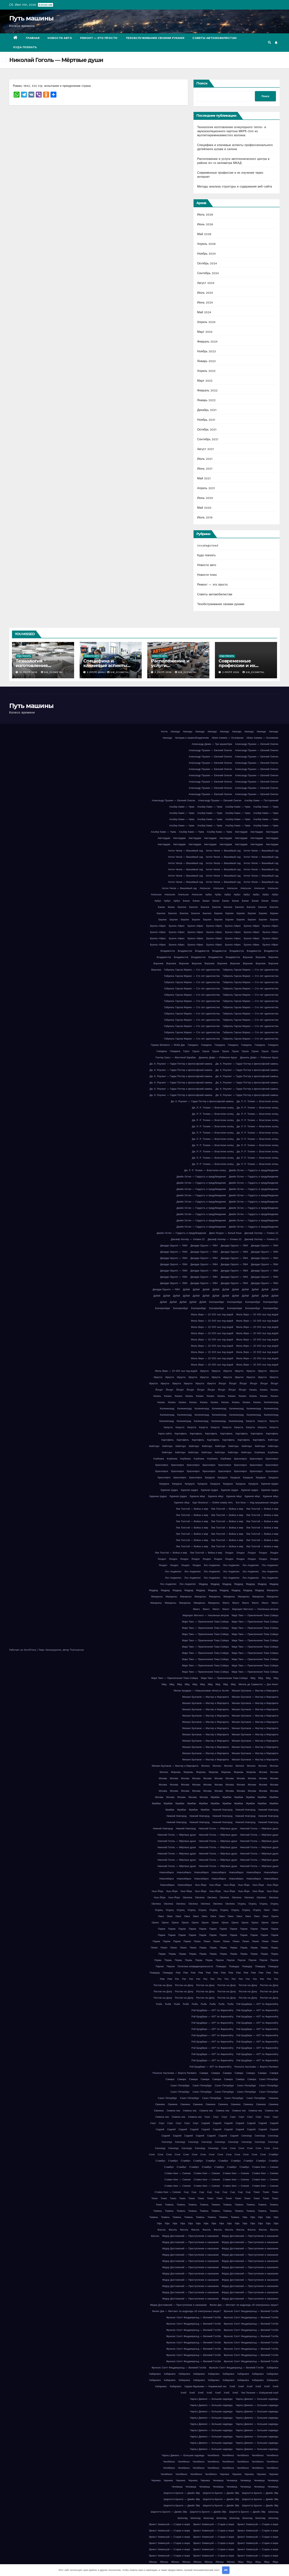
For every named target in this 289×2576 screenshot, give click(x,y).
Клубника (259, 1452)
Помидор (221, 1966)
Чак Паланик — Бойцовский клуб (259, 2392)
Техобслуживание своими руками (155, 38)
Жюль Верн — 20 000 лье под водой (212, 1314)
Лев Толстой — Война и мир (192, 1508)
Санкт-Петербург (268, 2079)
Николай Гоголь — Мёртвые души (218, 1828)
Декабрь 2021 (207, 410)
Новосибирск (166, 1872)
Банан (186, 900)
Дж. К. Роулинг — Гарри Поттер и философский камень (180, 1063)
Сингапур (246, 2135)
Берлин (218, 913)
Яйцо (240, 2562)
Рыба (159, 2004)
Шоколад (273, 2511)
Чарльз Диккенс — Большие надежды (211, 2399)
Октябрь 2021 (207, 429)
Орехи (274, 1916)
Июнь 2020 (205, 498)
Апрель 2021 (206, 488)
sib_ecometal (52, 672)
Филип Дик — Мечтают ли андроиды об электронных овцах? (244, 2305)
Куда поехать (25, 47)
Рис (177, 1979)
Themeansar (77, 1649)
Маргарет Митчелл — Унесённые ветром (255, 1609)
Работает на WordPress (23, 1649)
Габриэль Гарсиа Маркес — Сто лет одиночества (192, 969)
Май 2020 (204, 507)
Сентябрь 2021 (207, 439)
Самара (203, 2073)
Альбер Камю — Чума (181, 806)
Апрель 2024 (206, 322)
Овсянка (187, 1897)
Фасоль (161, 2229)
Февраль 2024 (207, 341)
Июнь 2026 (205, 224)
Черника (224, 2474)
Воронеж (248, 957)
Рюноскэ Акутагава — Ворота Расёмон (256, 2066)
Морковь (176, 1772)
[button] (269, 42)
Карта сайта (165, 1433)
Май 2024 (204, 312)
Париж (161, 1928)
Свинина (273, 2098)
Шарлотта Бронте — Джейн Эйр (182, 2493)
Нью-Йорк (200, 1885)
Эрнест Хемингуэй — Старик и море (169, 2524)
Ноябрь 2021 (206, 419)
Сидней (205, 2123)
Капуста (250, 1421)
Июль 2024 (205, 292)
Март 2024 (205, 332)
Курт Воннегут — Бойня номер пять (212, 1502)
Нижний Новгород (222, 1809)
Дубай (186, 1289)
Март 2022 (205, 380)
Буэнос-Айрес (158, 925)
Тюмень (169, 2204)
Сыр (186, 2192)
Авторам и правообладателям (192, 737)
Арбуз (208, 894)
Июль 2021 (205, 459)
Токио (256, 2192)
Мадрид (203, 1584)
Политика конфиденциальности (195, 1966)
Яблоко (153, 2562)
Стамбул (273, 2154)
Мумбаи (215, 1797)
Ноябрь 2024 (206, 253)
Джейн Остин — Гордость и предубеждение (253, 1170)
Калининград (271, 1402)
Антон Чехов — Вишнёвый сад (185, 850)
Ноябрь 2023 (206, 351)
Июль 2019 (205, 517)
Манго (226, 1602)
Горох (186, 1051)
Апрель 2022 (206, 371)
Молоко (205, 1765)
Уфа (244, 2217)
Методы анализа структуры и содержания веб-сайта (234, 186)
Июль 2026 (205, 214)
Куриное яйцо (197, 1496)
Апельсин (205, 888)
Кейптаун (273, 1439)
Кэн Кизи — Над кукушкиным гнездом (257, 1502)
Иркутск (204, 1370)
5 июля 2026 (96, 672)
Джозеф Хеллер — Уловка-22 (261, 1233)
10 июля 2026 (28, 672)
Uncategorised (207, 545)
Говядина (193, 1045)
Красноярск (240, 1458)
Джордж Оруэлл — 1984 (173, 1245)
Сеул (207, 2116)
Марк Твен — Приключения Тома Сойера (255, 1615)
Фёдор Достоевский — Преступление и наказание (190, 2236)
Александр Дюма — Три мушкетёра (212, 744)
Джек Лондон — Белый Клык (225, 1233)
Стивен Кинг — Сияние (265, 2167)
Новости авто (60, 38)
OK (226, 2570)
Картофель (181, 1433)
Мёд (252, 1678)
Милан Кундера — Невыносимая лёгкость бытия (201, 1690)
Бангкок (182, 907)
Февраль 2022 (207, 390)
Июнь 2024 (205, 302)
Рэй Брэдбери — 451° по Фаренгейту (257, 2004)
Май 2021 (204, 478)
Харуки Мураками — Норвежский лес (205, 2386)
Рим (178, 1972)
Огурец (242, 1903)
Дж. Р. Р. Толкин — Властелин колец (257, 1101)
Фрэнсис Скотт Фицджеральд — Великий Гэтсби (251, 2311)
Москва (263, 1772)
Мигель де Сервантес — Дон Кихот (258, 1684)
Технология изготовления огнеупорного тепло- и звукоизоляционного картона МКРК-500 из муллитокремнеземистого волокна (231, 131)
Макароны (272, 1590)
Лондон (229, 1552)
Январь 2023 (206, 361)
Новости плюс (207, 575)
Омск (267, 1910)
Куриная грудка (269, 1483)
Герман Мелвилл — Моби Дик (168, 1045)
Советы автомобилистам (214, 38)
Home (164, 731)
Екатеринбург (216, 1302)
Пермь (203, 1947)
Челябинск (213, 2455)
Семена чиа (173, 2110)
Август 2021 (205, 449)
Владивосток (168, 950)
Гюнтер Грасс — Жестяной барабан (176, 1057)
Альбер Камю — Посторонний (261, 800)
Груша (195, 1051)
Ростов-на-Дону (163, 1985)
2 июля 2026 (231, 672)
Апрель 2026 (206, 244)
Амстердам (241, 831)
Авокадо (175, 731)
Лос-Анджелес (212, 1565)
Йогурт (222, 1383)
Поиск (202, 83)
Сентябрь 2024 (208, 273)
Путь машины (31, 18)
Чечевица (218, 2480)
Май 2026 (204, 234)
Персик (220, 1960)
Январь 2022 (206, 400)
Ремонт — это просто (99, 38)
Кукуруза (210, 1477)
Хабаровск (272, 2367)
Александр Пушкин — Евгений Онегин (256, 744)
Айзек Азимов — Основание (227, 737)
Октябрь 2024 (207, 263)
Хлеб (232, 2386)
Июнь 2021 (205, 468)
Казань (253, 1389)
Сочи (224, 2148)
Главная (33, 38)
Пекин (197, 1941)
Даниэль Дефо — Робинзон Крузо (218, 1057)
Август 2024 (206, 283)
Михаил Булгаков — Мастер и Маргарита (255, 1690)
